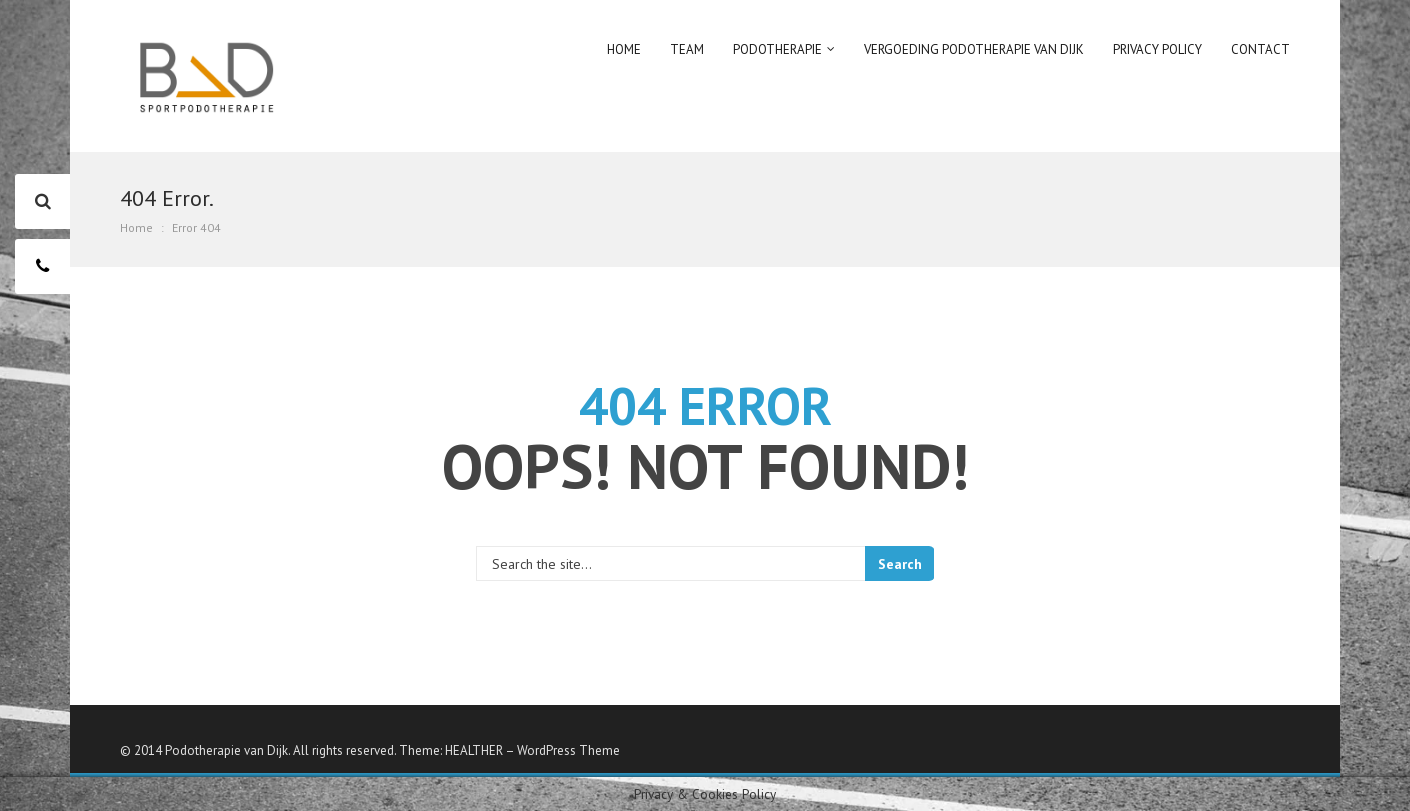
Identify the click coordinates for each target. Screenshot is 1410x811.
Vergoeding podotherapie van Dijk (974, 49)
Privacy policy (1157, 49)
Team (687, 49)
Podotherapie (777, 49)
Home (624, 49)
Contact (1260, 49)
